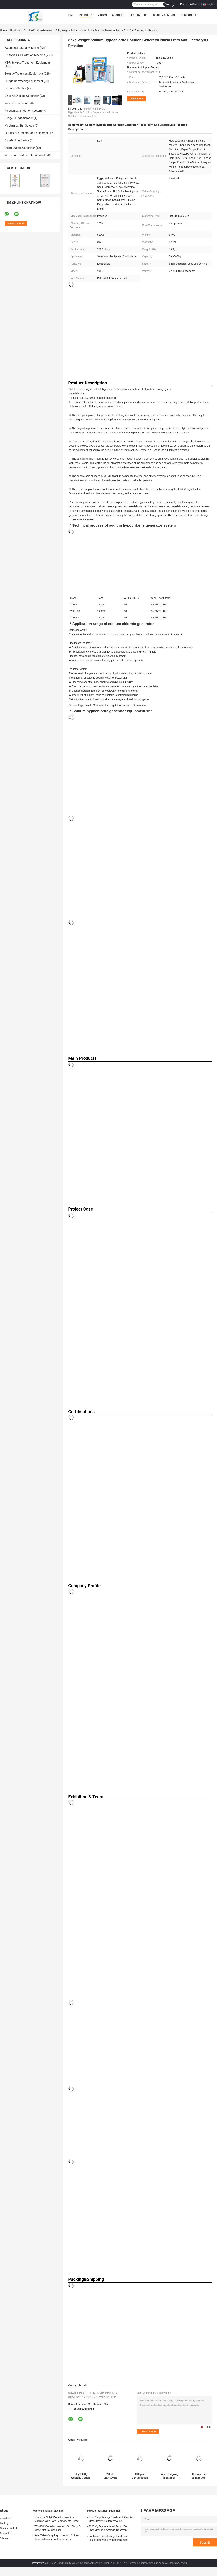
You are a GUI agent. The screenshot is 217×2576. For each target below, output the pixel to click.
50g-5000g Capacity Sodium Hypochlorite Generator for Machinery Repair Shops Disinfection (81, 2476)
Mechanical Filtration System (23, 110)
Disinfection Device (17, 140)
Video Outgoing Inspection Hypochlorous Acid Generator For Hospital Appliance (169, 2476)
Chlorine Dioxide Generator (38, 30)
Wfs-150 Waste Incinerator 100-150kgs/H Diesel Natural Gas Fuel (58, 2528)
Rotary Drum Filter (16, 103)
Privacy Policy (40, 2563)
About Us (118, 15)
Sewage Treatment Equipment (24, 73)
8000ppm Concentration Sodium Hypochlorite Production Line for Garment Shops (140, 2476)
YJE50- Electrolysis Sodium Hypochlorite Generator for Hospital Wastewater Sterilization (110, 2476)
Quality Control (164, 15)
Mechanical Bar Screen (19, 125)
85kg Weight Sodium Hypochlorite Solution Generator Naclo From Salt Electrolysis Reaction (93, 112)
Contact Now (136, 98)
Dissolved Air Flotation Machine (25, 55)
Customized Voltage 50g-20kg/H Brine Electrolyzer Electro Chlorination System (198, 2476)
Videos (102, 15)
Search (168, 4)
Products (85, 15)
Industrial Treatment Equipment (25, 155)
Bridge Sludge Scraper (19, 118)
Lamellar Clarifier (15, 88)
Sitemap (4, 2538)
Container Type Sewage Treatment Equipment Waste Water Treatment (108, 2538)
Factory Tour (138, 15)
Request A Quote (189, 4)
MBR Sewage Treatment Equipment (27, 62)
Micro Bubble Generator (20, 148)
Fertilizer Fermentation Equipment (26, 133)
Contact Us (188, 15)
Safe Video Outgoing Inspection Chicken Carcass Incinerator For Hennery (57, 2537)
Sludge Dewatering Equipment (24, 81)
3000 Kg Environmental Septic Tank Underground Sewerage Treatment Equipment (109, 2529)
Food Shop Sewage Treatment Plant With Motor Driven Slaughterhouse (112, 2519)
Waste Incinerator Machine (22, 47)
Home (70, 15)
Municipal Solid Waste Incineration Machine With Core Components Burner (56, 2519)
